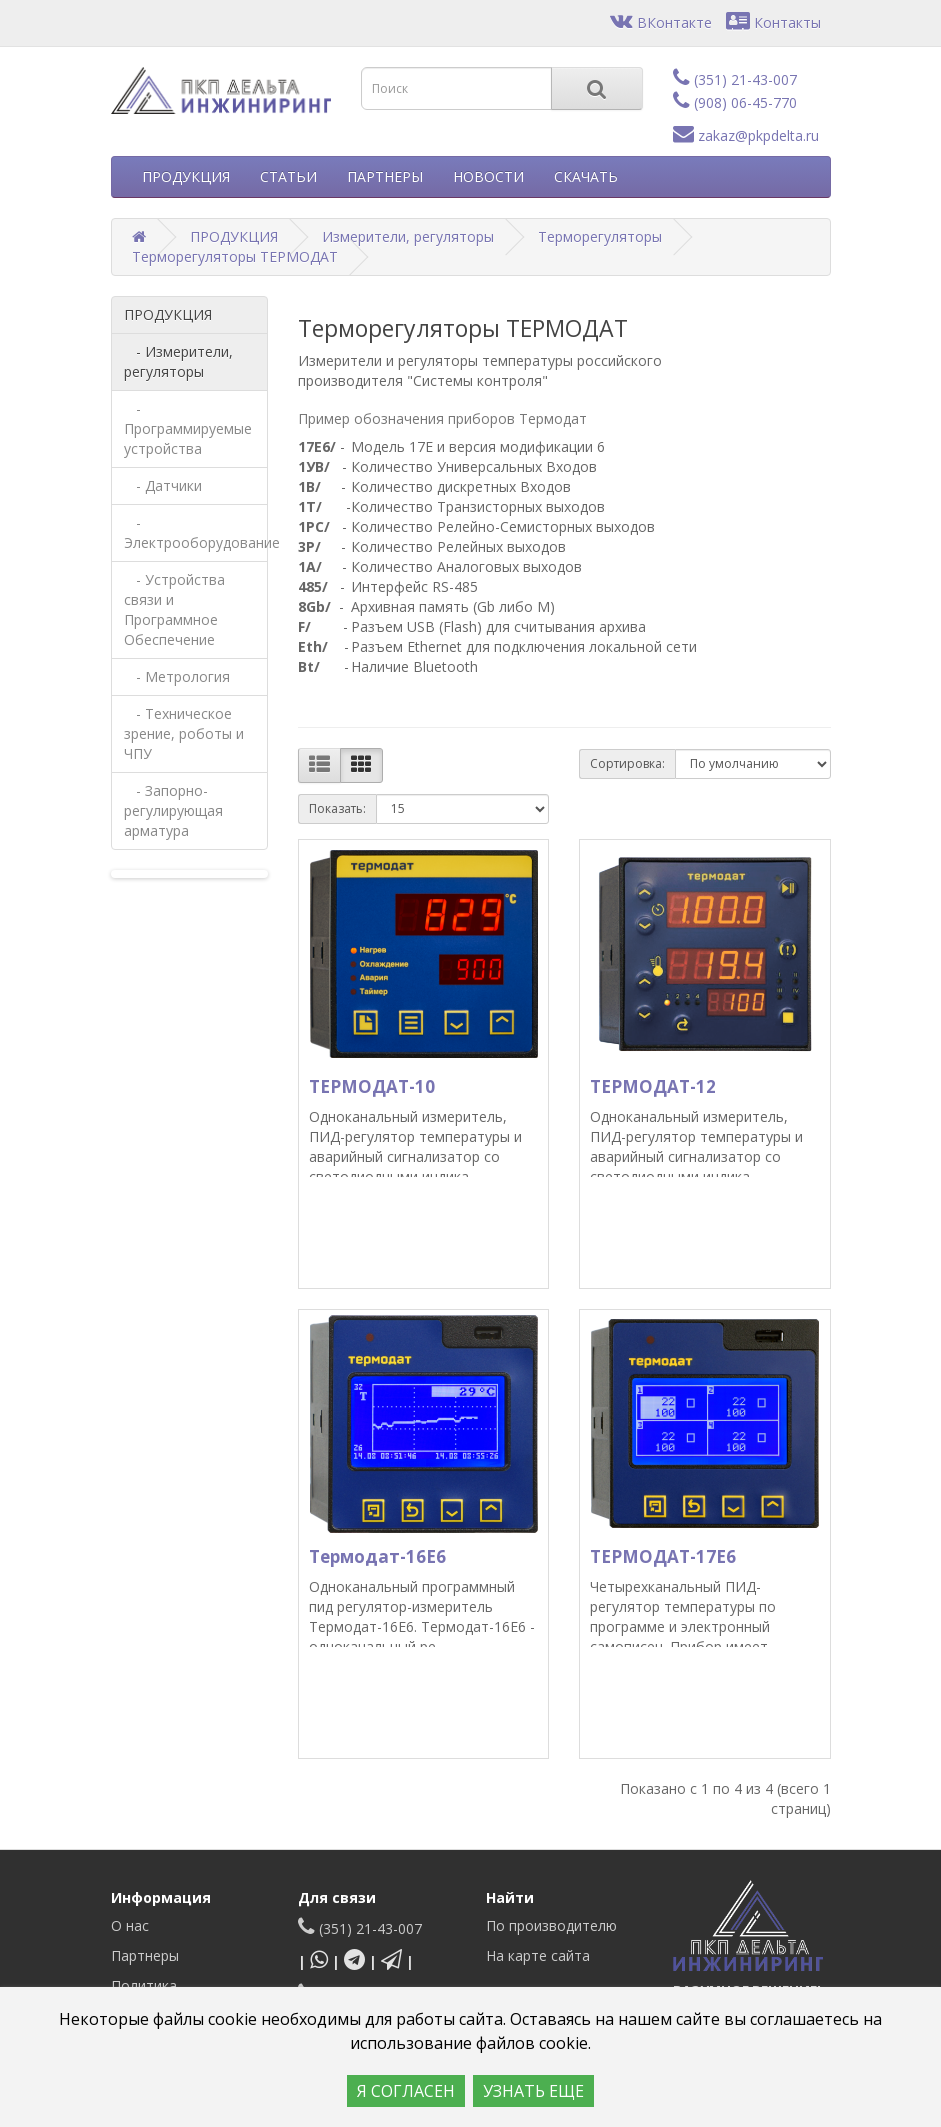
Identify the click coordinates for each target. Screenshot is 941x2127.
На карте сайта (538, 1955)
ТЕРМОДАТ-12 (653, 1086)
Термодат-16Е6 (377, 1556)
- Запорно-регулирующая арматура (173, 810)
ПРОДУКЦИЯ (186, 176)
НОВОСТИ (488, 176)
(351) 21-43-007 (735, 79)
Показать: (337, 808)
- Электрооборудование (196, 532)
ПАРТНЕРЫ (385, 176)
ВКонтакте (661, 22)
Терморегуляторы (600, 236)
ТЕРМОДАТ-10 (372, 1086)
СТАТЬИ (288, 176)
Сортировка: (627, 763)
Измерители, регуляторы (408, 236)
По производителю (551, 1925)
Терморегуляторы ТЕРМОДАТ (235, 256)
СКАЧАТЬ (586, 176)
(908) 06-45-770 (735, 102)
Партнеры (145, 1955)
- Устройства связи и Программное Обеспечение (174, 609)
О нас (130, 1925)
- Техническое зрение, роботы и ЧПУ (184, 733)
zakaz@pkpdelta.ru (746, 135)
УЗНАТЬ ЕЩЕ (533, 2091)
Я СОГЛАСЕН (406, 2091)
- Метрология (177, 676)
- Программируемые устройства (188, 428)
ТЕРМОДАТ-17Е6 (663, 1556)
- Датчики (163, 485)
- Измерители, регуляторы (178, 361)
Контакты (773, 22)
